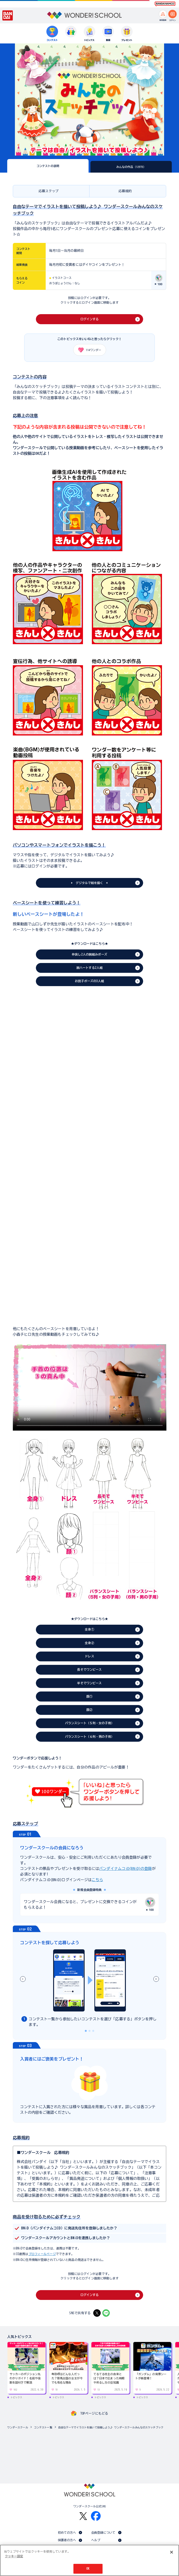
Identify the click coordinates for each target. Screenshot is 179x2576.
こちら (97, 1880)
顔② (89, 1709)
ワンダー (88, 349)
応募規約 (125, 191)
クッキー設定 (14, 2556)
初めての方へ (67, 2532)
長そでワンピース (89, 1669)
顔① (89, 1696)
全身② (89, 1643)
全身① (89, 1629)
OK (88, 2568)
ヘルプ (95, 2540)
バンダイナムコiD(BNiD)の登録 (125, 1868)
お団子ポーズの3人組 (89, 981)
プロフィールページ (42, 2254)
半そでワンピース (89, 1683)
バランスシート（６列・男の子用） (89, 1736)
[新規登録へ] (163, 14)
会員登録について (103, 2532)
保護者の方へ (67, 2540)
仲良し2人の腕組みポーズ (89, 954)
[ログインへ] (172, 14)
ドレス (89, 1656)
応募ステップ (49, 191)
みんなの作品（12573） (131, 166)
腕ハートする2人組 (89, 967)
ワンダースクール (17, 2427)
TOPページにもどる (94, 2413)
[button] (156, 1979)
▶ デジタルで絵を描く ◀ (89, 883)
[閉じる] (171, 2552)
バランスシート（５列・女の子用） (89, 1723)
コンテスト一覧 (43, 2427)
